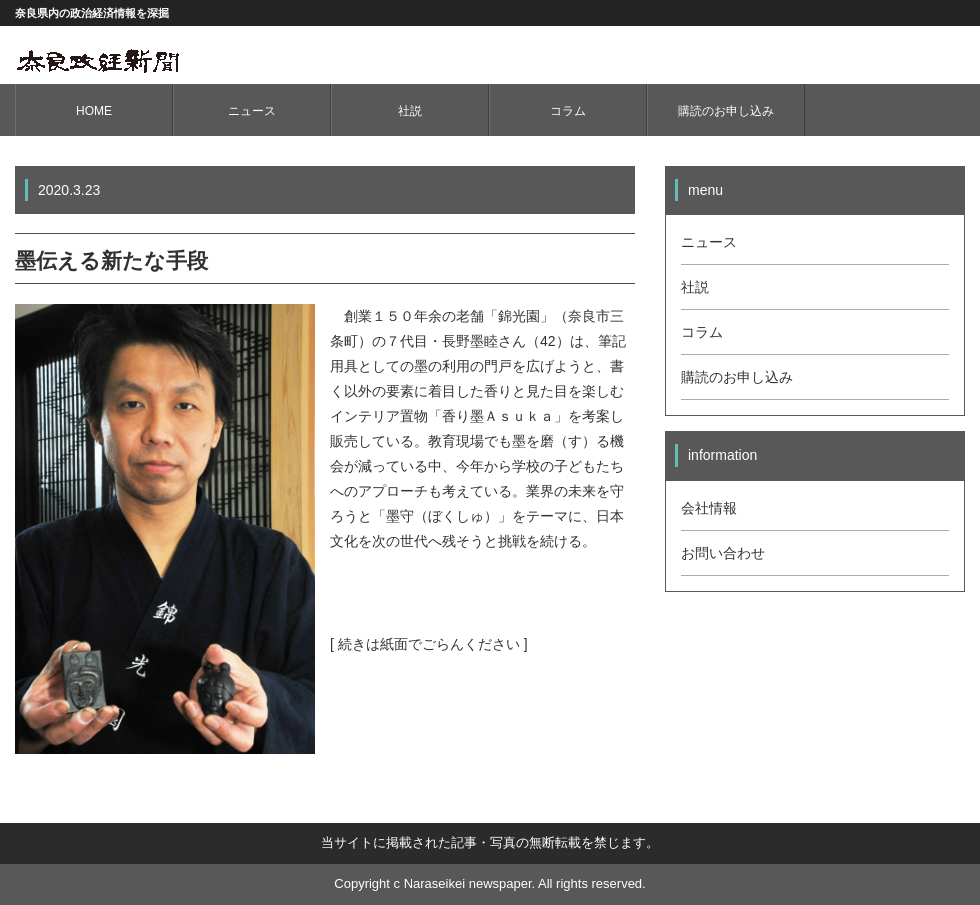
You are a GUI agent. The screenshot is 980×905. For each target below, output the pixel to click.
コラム (568, 111)
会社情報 (709, 508)
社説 (410, 111)
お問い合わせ (723, 553)
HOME (94, 111)
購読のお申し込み (726, 111)
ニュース (252, 111)
